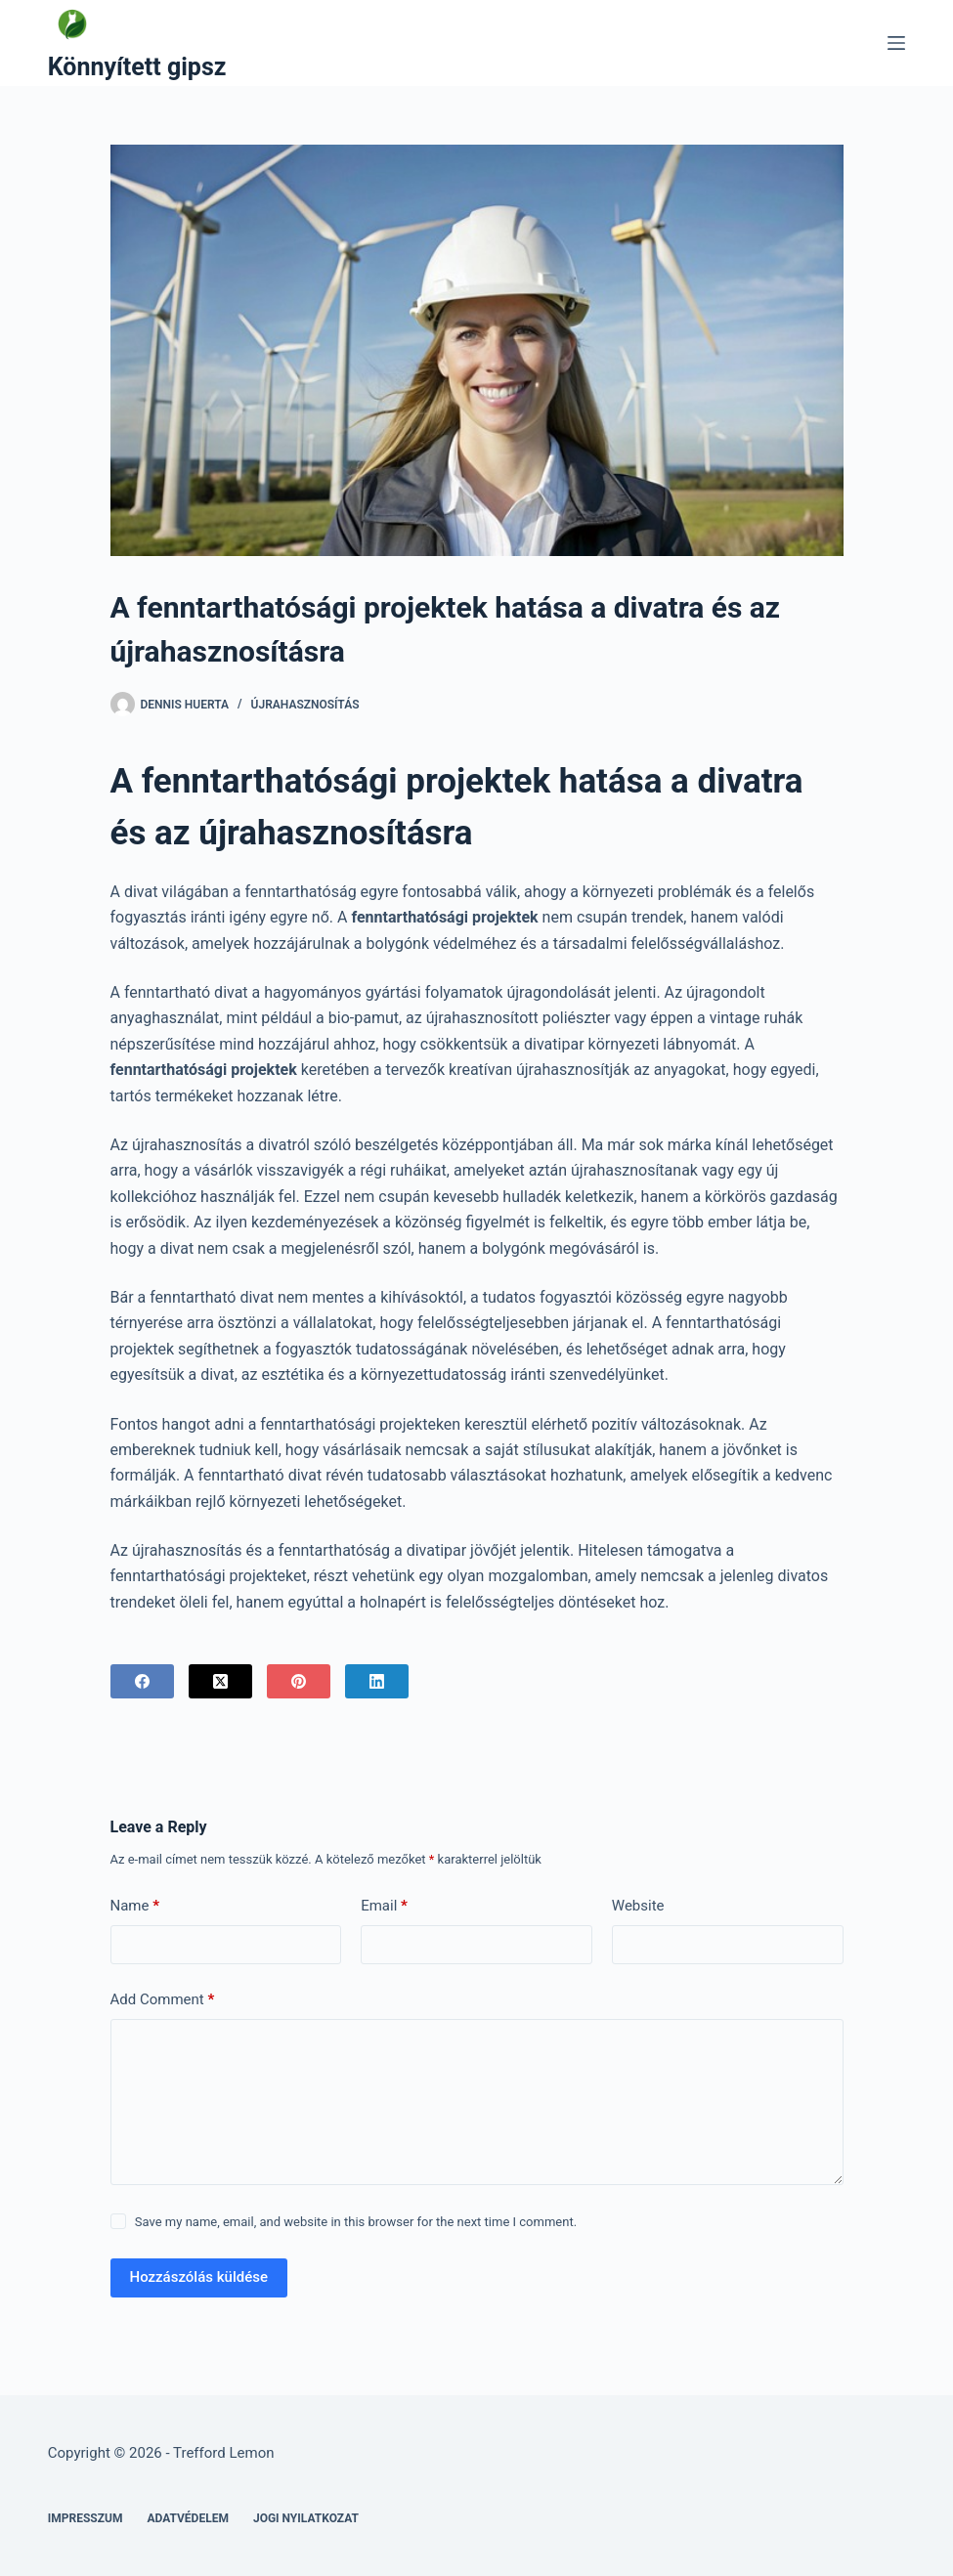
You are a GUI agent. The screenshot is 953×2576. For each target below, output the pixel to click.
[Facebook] (142, 1681)
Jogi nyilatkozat (306, 2518)
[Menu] (896, 43)
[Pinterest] (298, 1681)
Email (384, 1906)
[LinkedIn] (377, 1681)
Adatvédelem (188, 2518)
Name (135, 1906)
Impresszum (85, 2518)
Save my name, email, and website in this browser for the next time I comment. (356, 2221)
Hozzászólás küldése (199, 2277)
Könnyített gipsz (137, 67)
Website (638, 1905)
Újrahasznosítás (305, 704)
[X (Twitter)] (220, 1681)
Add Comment (162, 2000)
